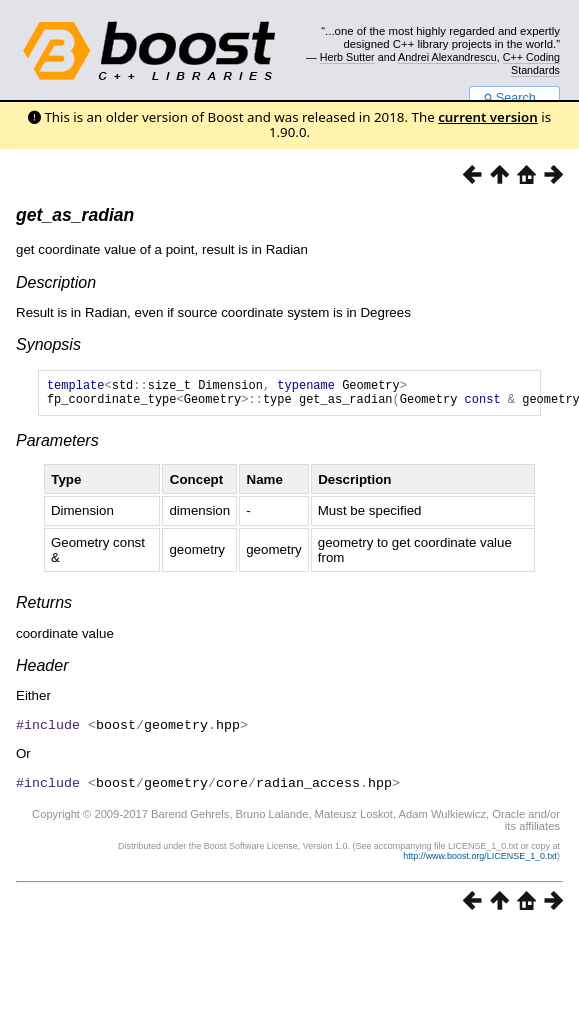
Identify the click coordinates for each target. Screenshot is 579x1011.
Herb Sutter (347, 57)
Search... (514, 98)
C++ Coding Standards (531, 63)
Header (42, 671)
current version (488, 117)
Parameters (57, 446)
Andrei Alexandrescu (447, 57)
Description (56, 282)
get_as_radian (75, 215)
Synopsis (48, 344)
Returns (44, 608)
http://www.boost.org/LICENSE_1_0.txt (480, 860)
